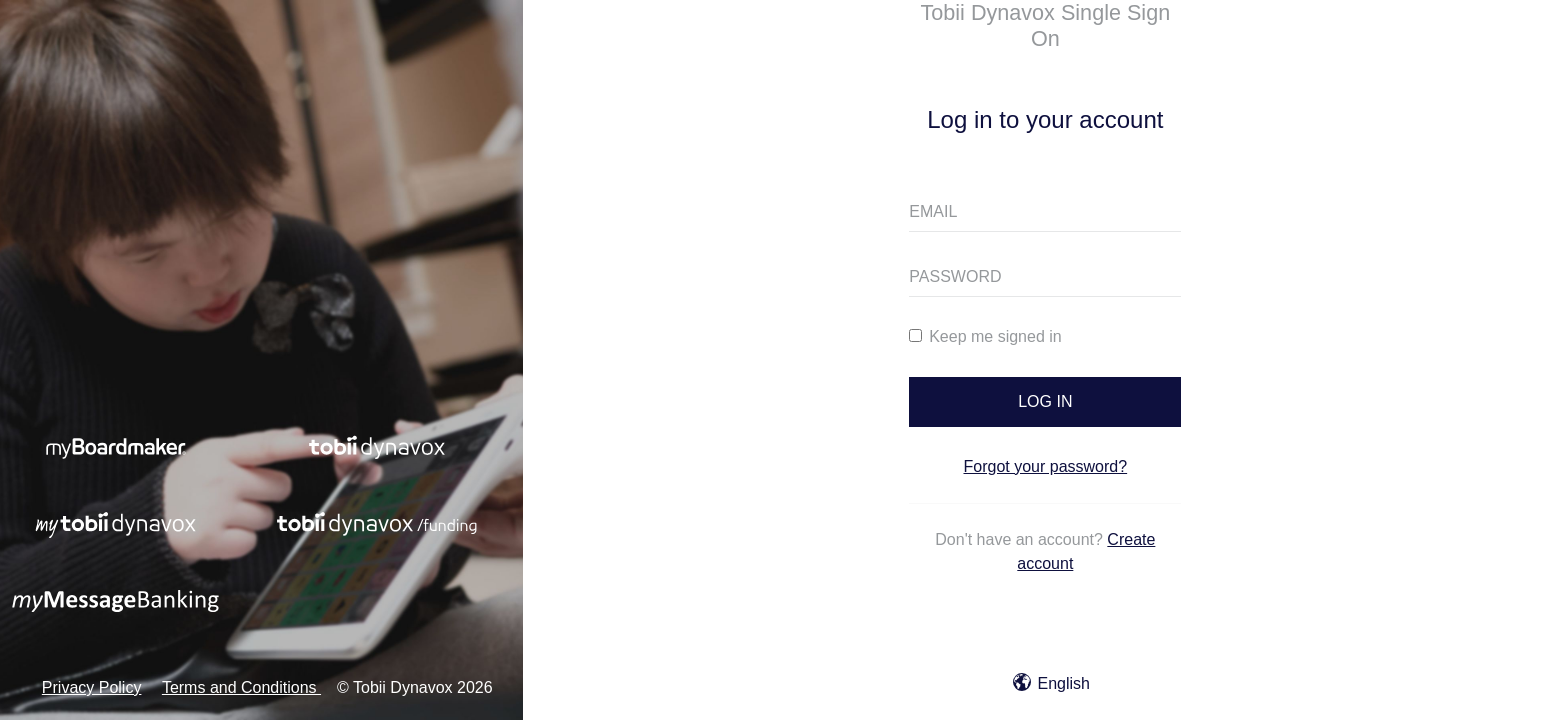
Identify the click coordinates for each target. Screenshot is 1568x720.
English (1051, 683)
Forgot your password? (1046, 466)
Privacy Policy (92, 687)
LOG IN (1045, 401)
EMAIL (933, 211)
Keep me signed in (985, 336)
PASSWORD (955, 276)
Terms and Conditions (241, 687)
